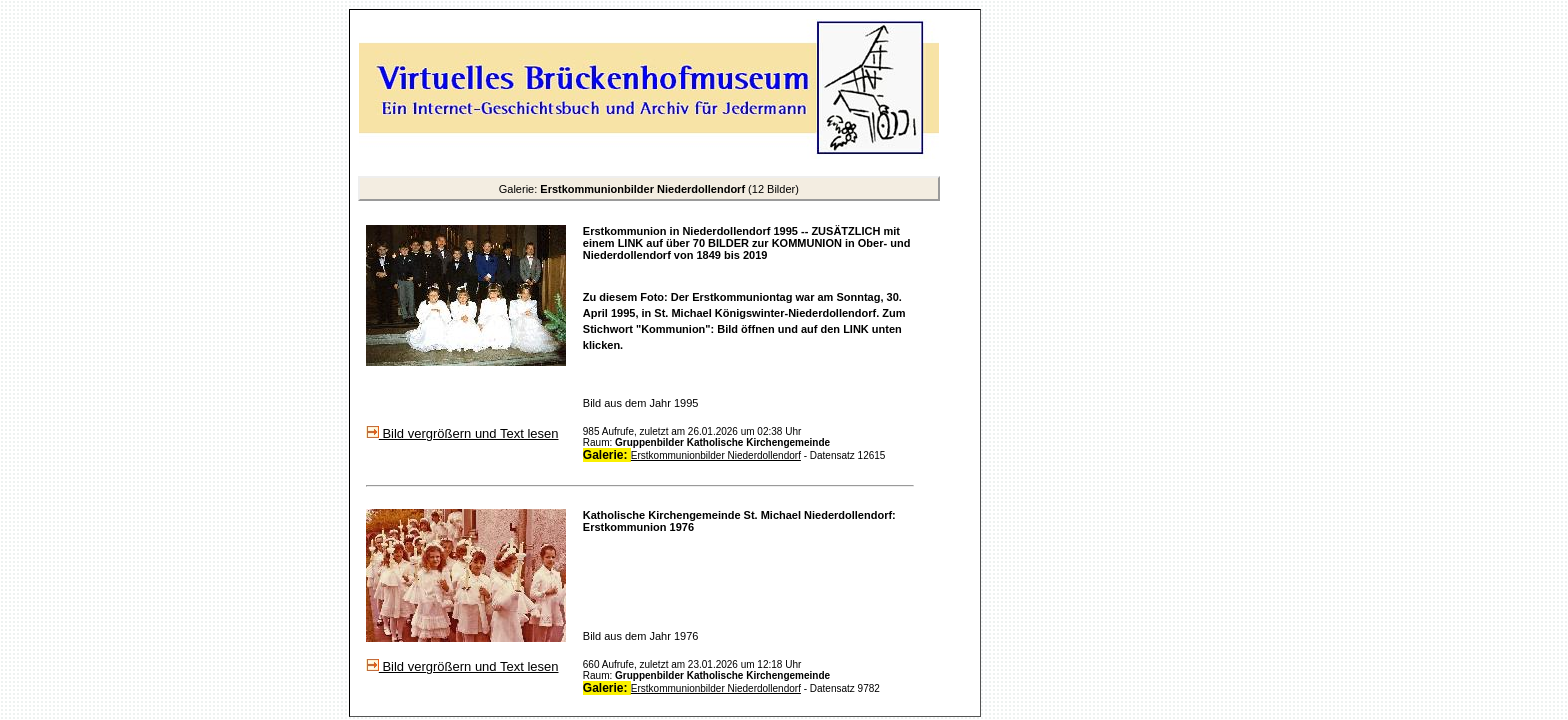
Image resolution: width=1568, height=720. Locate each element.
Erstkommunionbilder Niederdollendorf (716, 455)
